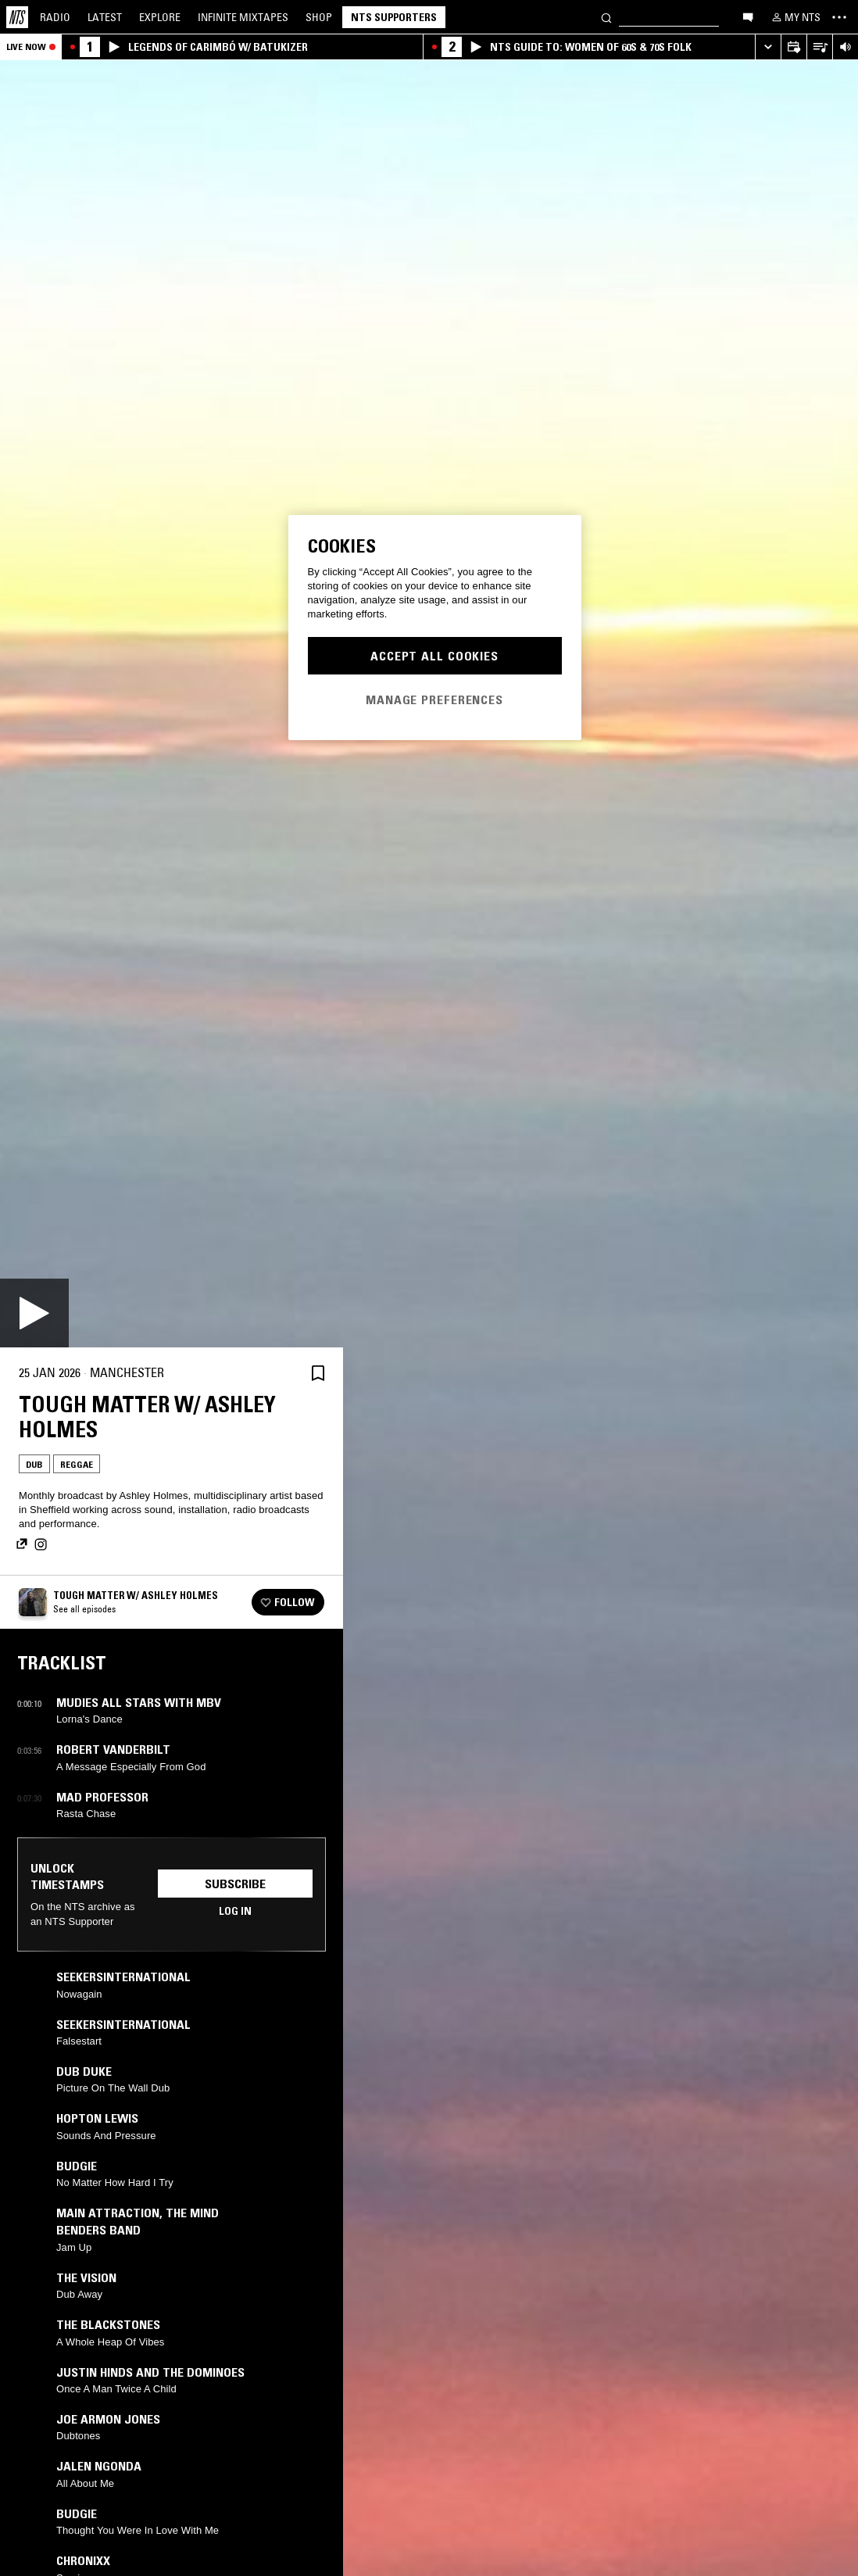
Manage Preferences (434, 699)
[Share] (280, 1373)
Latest (105, 17)
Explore (160, 17)
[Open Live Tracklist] (819, 47)
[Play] (34, 1313)
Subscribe (235, 1883)
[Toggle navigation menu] (839, 17)
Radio (55, 17)
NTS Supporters (394, 17)
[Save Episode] (318, 1373)
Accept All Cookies (434, 656)
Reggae (76, 1464)
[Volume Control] (845, 47)
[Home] (17, 17)
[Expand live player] (768, 47)
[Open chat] (747, 16)
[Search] (606, 17)
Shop (319, 17)
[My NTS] (794, 17)
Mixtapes (243, 17)
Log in (235, 1911)
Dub (34, 1464)
